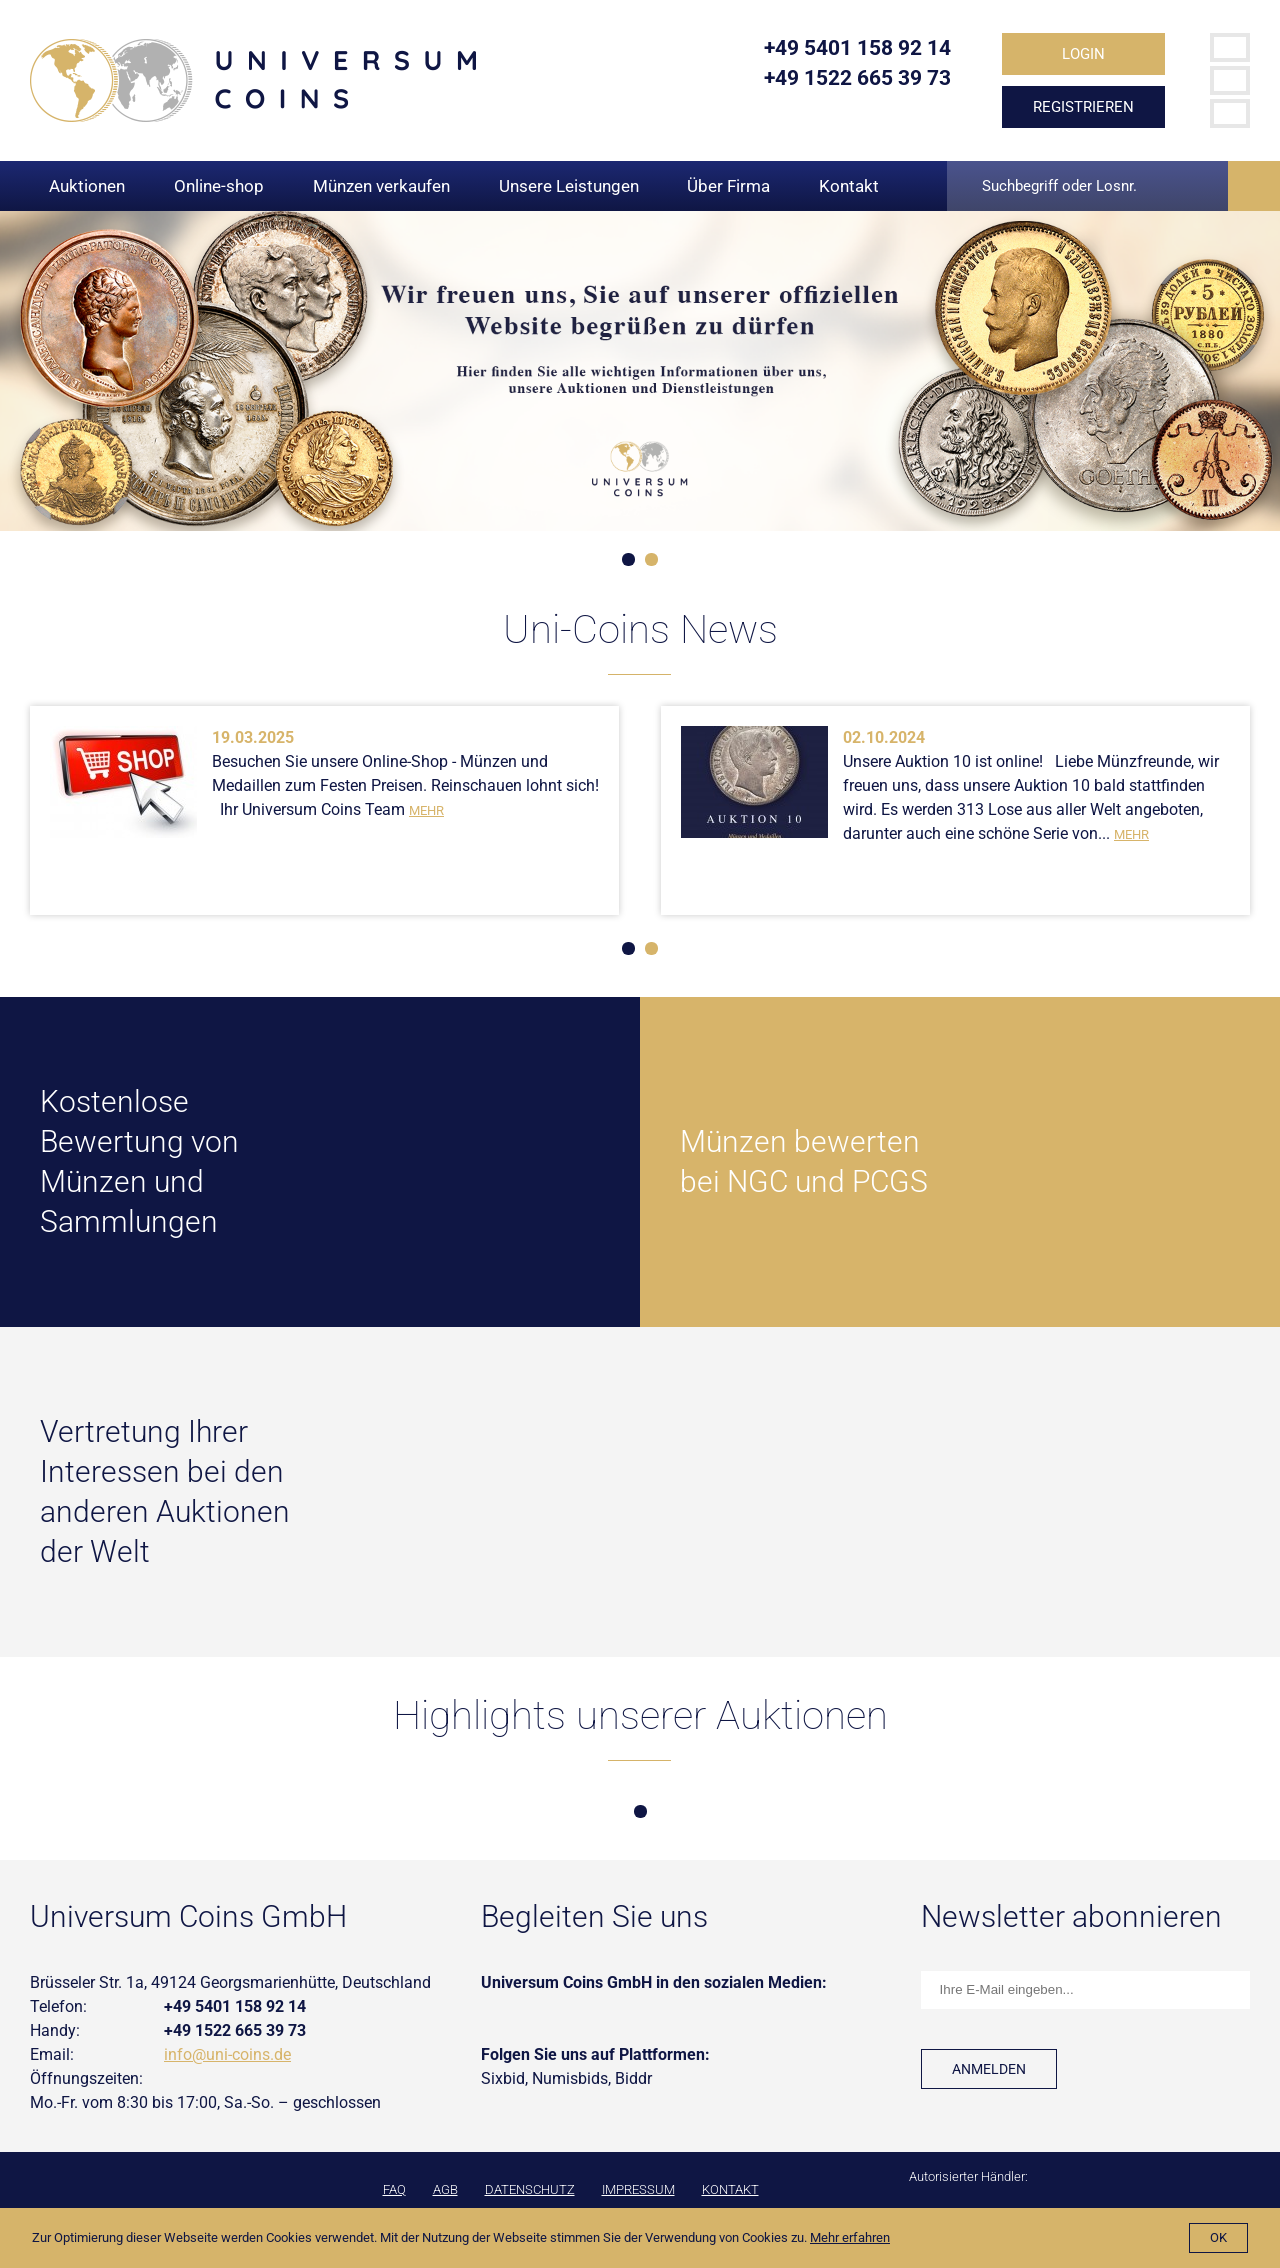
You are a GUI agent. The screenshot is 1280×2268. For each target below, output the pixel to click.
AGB (445, 2189)
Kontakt (849, 186)
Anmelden (989, 2069)
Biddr (633, 2078)
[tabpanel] (640, 371)
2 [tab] (651, 559)
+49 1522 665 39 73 (857, 78)
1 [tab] (628, 559)
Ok (1218, 2237)
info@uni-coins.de (227, 2054)
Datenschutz (530, 2189)
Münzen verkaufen (381, 186)
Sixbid (503, 2078)
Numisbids (570, 2078)
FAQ (394, 2189)
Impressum (638, 2189)
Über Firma (728, 186)
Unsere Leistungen (569, 186)
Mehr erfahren (850, 2237)
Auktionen (87, 186)
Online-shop (219, 186)
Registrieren (1083, 107)
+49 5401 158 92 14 (857, 48)
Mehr (426, 810)
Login (1083, 54)
